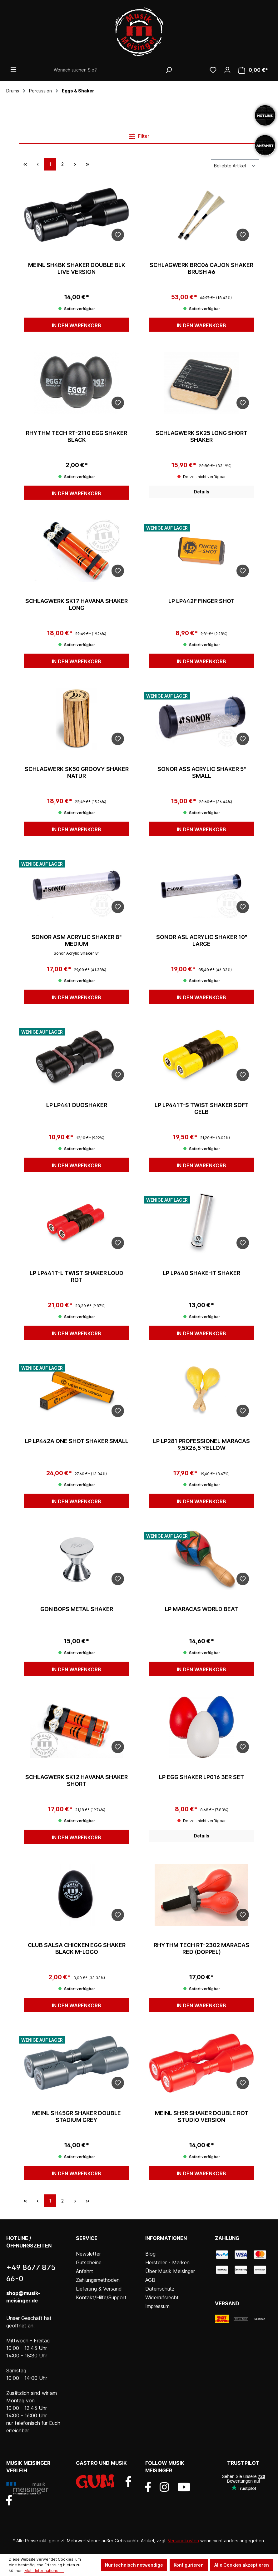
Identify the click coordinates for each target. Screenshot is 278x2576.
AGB (150, 2280)
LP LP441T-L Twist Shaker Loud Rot (76, 1276)
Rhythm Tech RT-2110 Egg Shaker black (76, 436)
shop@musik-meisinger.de (23, 2297)
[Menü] (13, 70)
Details (201, 491)
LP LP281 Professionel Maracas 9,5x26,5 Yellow (201, 1444)
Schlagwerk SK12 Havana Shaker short (76, 1780)
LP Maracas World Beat (201, 1609)
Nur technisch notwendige (134, 2565)
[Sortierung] (235, 165)
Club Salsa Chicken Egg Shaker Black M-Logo (77, 1948)
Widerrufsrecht (162, 2297)
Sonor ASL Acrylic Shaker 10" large (201, 940)
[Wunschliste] (213, 70)
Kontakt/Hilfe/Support (101, 2297)
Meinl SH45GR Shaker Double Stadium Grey (76, 2116)
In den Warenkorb (76, 325)
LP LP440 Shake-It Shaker (201, 1273)
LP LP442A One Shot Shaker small (76, 1441)
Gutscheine (89, 2262)
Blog (150, 2254)
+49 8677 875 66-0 (31, 2273)
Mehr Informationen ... (44, 2570)
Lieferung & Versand (99, 2289)
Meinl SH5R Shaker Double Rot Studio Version (201, 2116)
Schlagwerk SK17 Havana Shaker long (76, 604)
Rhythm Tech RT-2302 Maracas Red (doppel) (201, 1948)
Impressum (157, 2306)
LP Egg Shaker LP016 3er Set (201, 1777)
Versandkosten (183, 2540)
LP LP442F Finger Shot (201, 601)
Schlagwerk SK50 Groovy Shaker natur (77, 772)
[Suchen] (168, 70)
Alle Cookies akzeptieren (241, 2565)
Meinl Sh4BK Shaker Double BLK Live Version (76, 268)
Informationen (166, 2238)
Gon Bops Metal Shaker (76, 1609)
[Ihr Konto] (227, 70)
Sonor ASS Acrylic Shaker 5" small (201, 772)
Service (86, 2238)
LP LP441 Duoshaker (76, 1105)
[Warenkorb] (253, 70)
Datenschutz (160, 2289)
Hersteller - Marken (167, 2262)
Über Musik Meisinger (170, 2271)
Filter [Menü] (139, 135)
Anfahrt (84, 2271)
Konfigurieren (189, 2565)
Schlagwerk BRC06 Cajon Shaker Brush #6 (201, 268)
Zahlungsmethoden (98, 2280)
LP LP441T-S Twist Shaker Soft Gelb (202, 1108)
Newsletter (88, 2254)
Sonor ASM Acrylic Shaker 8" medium (77, 940)
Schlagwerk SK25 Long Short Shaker (201, 436)
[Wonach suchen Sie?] (106, 70)
